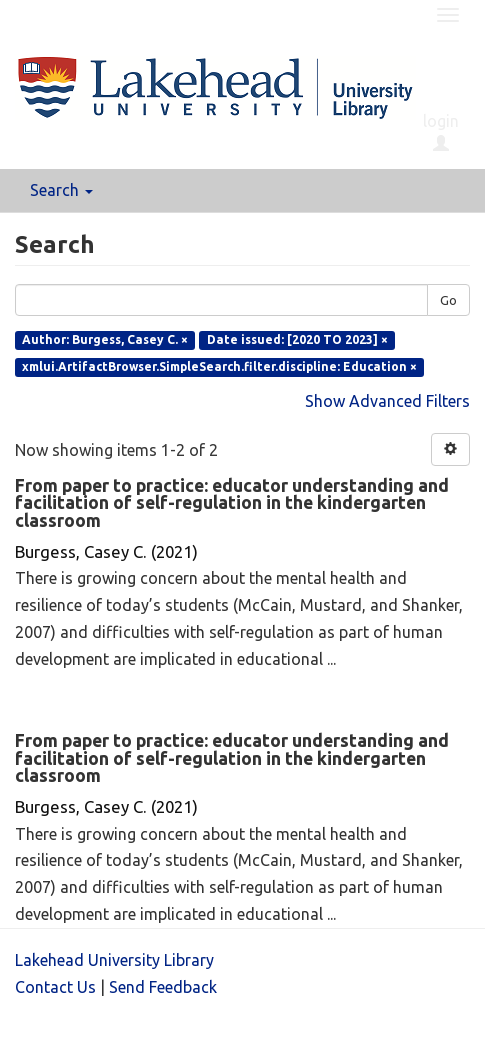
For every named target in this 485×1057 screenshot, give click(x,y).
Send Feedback (163, 987)
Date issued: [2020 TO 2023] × (297, 339)
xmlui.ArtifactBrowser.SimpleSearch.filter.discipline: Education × (219, 366)
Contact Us (55, 987)
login (441, 132)
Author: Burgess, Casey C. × (105, 339)
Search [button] (61, 190)
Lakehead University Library (114, 960)
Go (448, 300)
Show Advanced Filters (387, 401)
